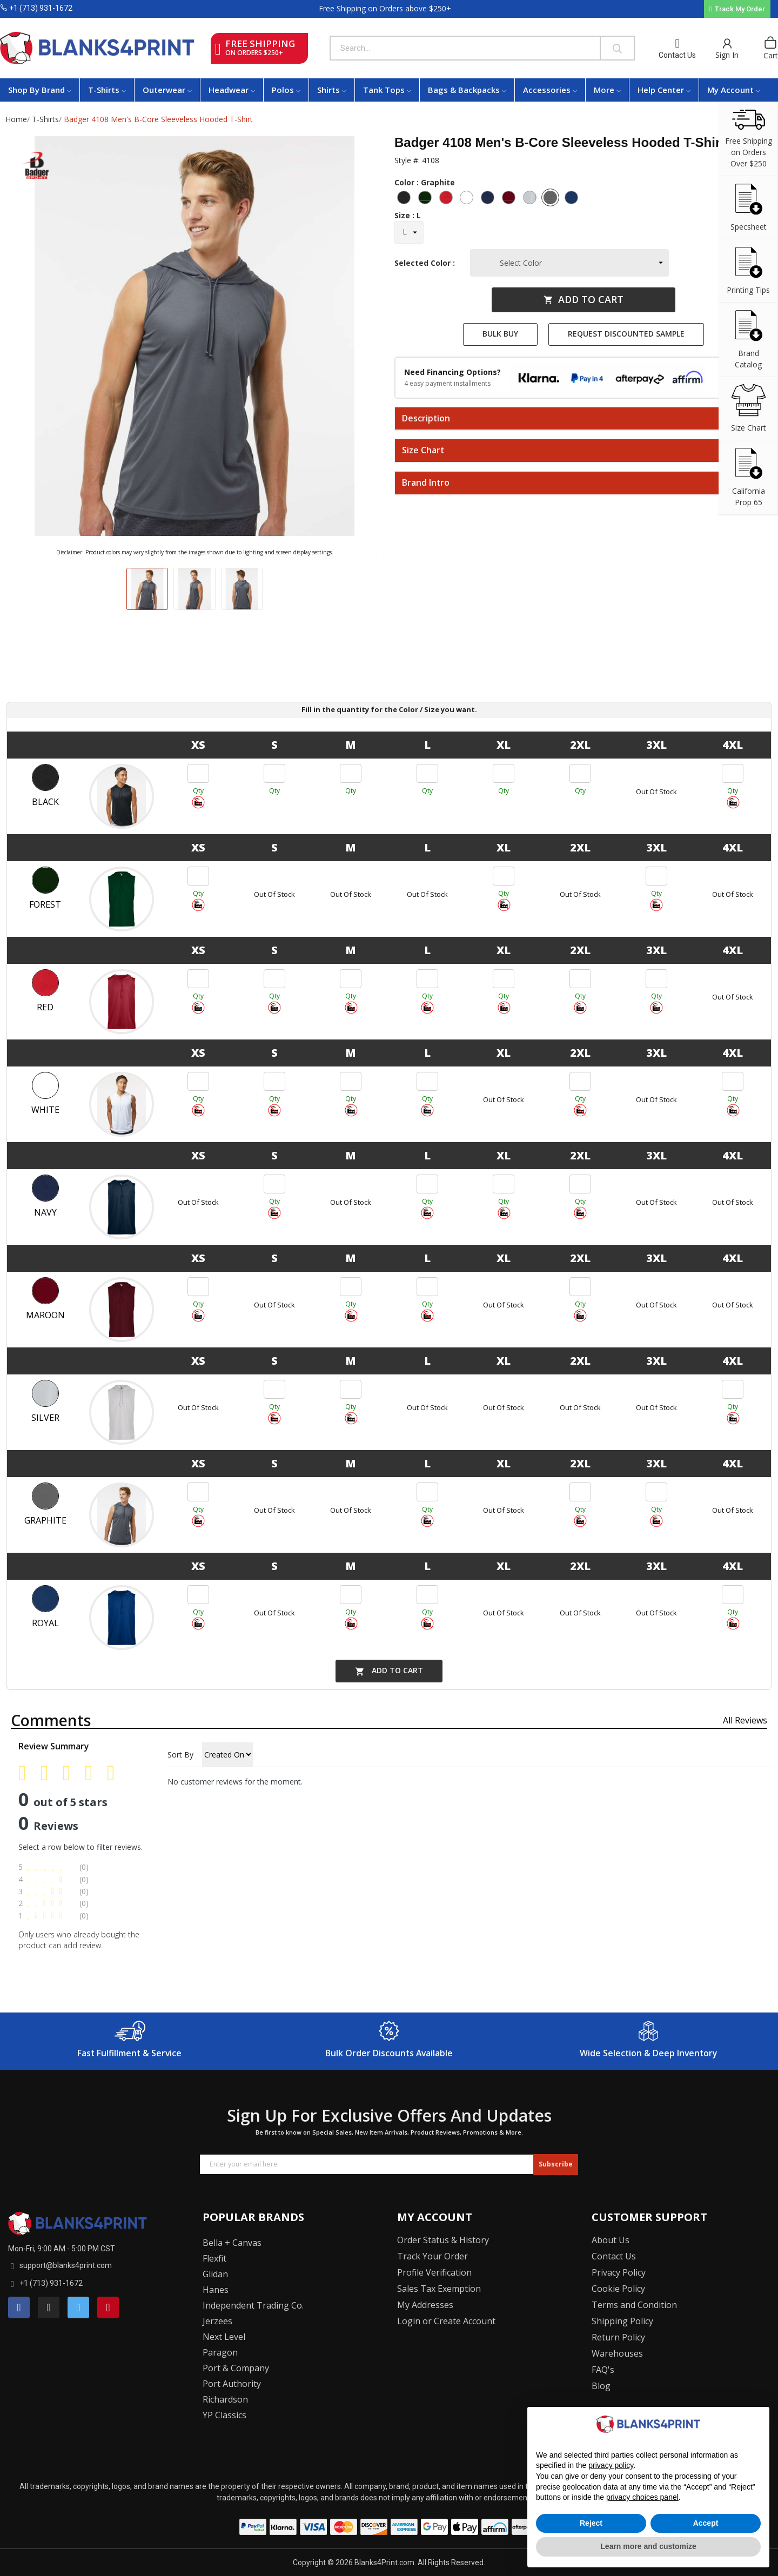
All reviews (745, 1720)
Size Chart (423, 450)
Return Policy (618, 2337)
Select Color (521, 263)
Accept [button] (706, 2523)
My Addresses (425, 2305)
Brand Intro (426, 483)
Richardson (225, 2399)
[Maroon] (510, 199)
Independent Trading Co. (253, 2305)
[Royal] (573, 199)
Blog (601, 2386)
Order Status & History (443, 2240)
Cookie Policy (618, 2289)
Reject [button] (591, 2523)
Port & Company (236, 2368)
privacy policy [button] (610, 2465)
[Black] (405, 199)
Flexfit (214, 2258)
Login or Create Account (446, 2321)
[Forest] (426, 199)
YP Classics (224, 2415)
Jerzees (217, 2321)
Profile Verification (434, 2272)
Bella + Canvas (232, 2243)
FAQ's (603, 2370)
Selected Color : (426, 263)
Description (426, 418)
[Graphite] (552, 199)
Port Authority (232, 2384)
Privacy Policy (619, 2272)
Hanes (216, 2290)
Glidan (215, 2274)
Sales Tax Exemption (439, 2289)
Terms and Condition (634, 2305)
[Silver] (531, 199)
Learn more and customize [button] (648, 2546)
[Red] (447, 199)
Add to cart (583, 299)
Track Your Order (432, 2256)
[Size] (409, 232)
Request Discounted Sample (626, 333)
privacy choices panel (642, 2497)
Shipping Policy (622, 2321)
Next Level (224, 2337)
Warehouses (617, 2353)
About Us (610, 2240)
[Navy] (489, 199)
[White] (468, 199)
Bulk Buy (500, 333)
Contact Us (677, 55)
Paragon (220, 2352)
